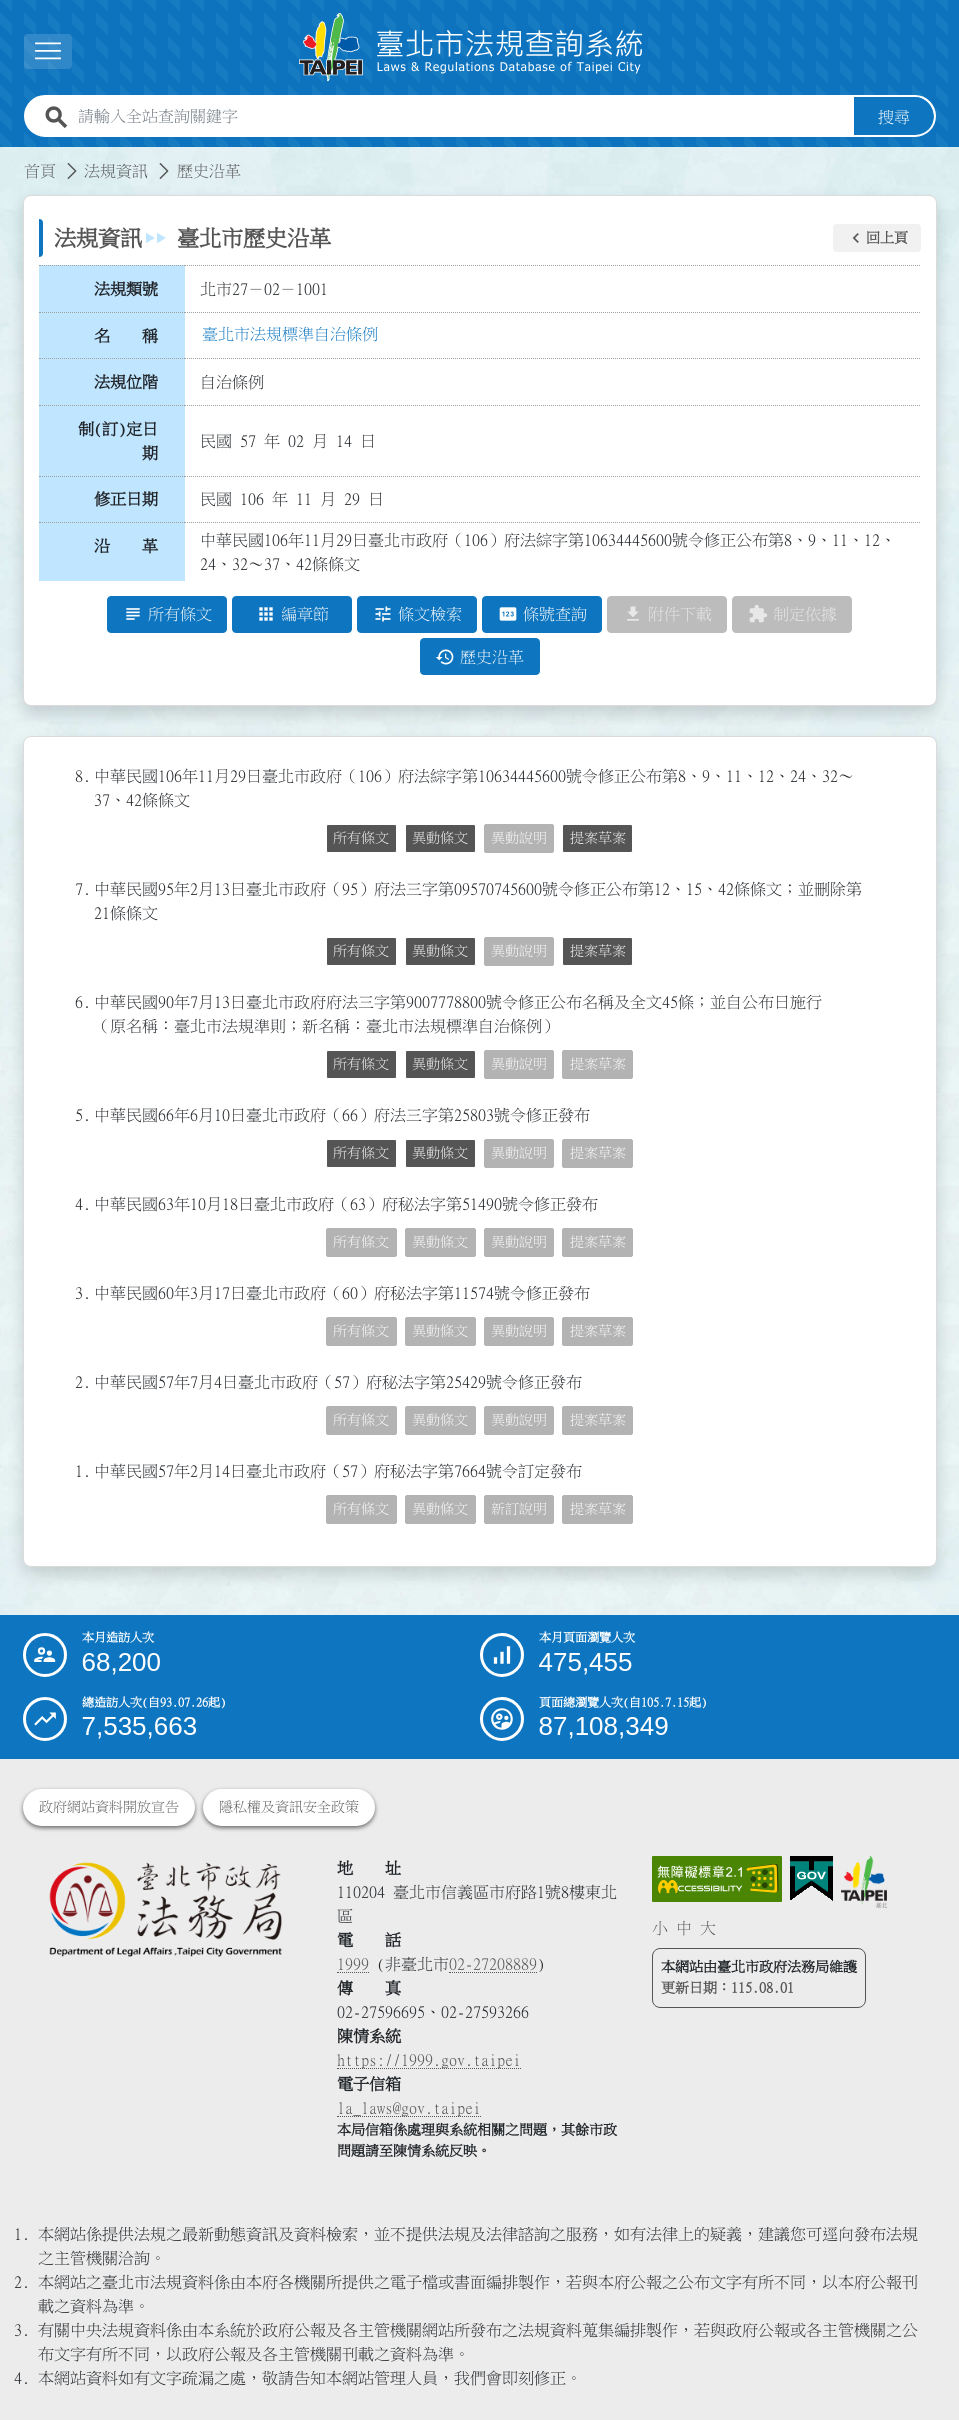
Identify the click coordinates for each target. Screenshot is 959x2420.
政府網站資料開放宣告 (109, 1807)
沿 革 (126, 546)
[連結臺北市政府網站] (864, 1882)
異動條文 (440, 839)
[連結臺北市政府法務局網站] (165, 1908)
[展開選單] (48, 51)
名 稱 (126, 336)
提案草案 (598, 839)
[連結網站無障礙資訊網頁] (717, 1879)
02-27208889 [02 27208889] (493, 1964)
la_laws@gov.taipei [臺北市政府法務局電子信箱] (409, 2108)
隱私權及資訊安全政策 (289, 1807)
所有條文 (361, 839)
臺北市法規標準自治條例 (290, 334)
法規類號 (126, 289)
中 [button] (684, 1928)
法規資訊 (116, 171)
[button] (877, 238)
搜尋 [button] (894, 117)
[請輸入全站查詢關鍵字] (462, 117)
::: (12, 159)
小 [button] (660, 1928)
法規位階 (126, 382)
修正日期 (126, 500)
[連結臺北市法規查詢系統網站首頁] (472, 47)
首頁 (40, 171)
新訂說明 (519, 1510)
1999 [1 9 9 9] (353, 1964)
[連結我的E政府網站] (811, 1879)
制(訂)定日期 (118, 441)
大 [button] (708, 1928)
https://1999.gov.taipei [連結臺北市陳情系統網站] (429, 2060)
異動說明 (519, 839)
